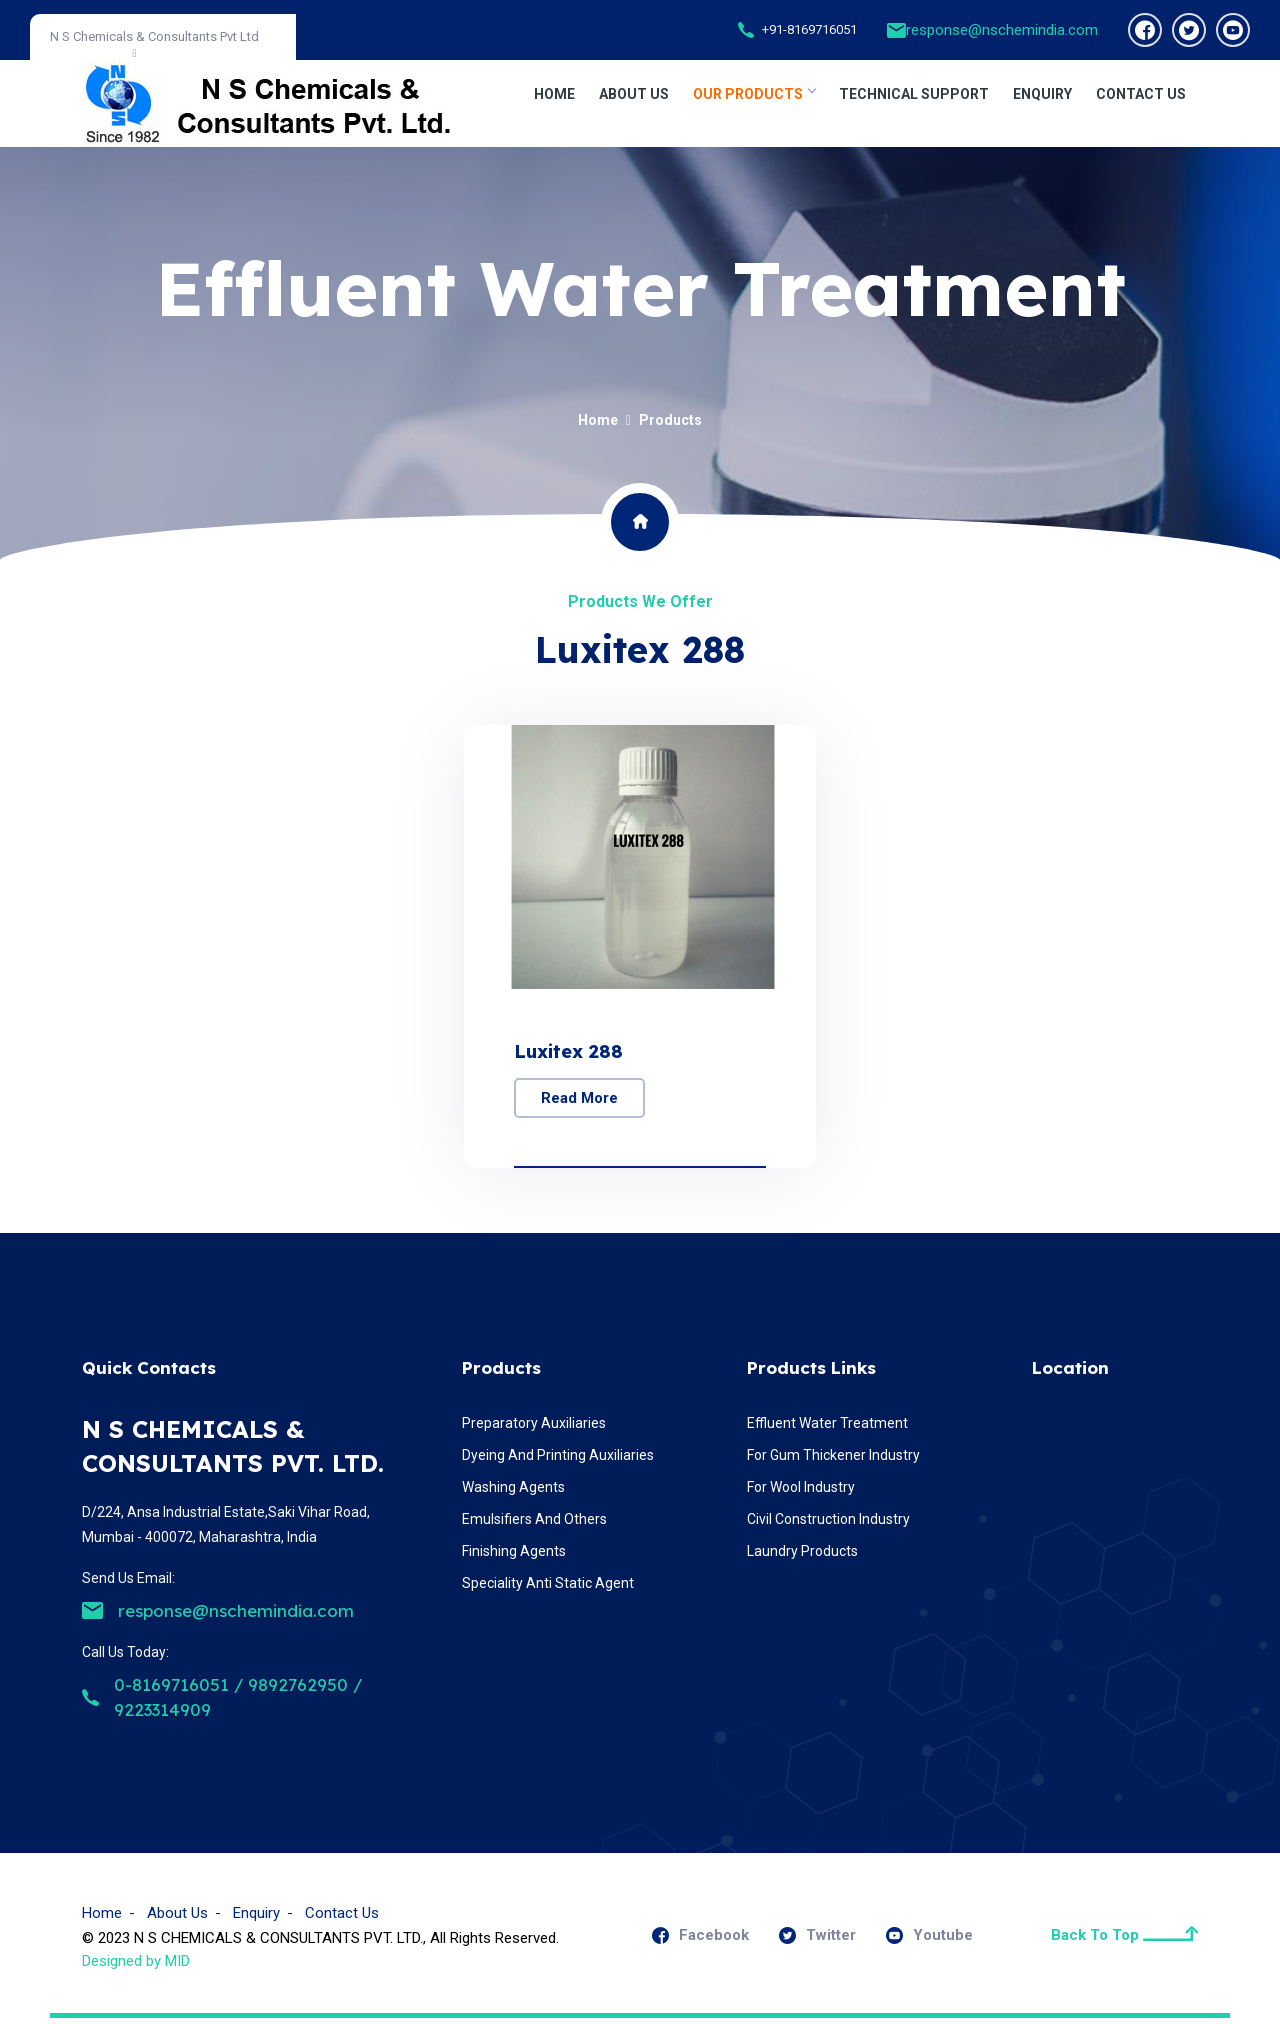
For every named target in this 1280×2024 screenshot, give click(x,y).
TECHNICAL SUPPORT (914, 94)
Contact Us (342, 1918)
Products (670, 420)
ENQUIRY (1042, 94)
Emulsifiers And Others (534, 1524)
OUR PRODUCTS (754, 94)
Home (554, 94)
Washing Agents (513, 1492)
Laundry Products (802, 1556)
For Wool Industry (801, 1492)
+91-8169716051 (809, 29)
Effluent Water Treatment (827, 1428)
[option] (640, 949)
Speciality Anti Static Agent (548, 1588)
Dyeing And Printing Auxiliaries (558, 1460)
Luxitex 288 (571, 1052)
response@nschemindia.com (1002, 30)
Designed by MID (136, 1966)
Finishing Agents (514, 1556)
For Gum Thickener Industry (833, 1460)
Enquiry (256, 1918)
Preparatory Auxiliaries (534, 1428)
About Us (634, 94)
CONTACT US (1141, 94)
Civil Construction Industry (828, 1524)
